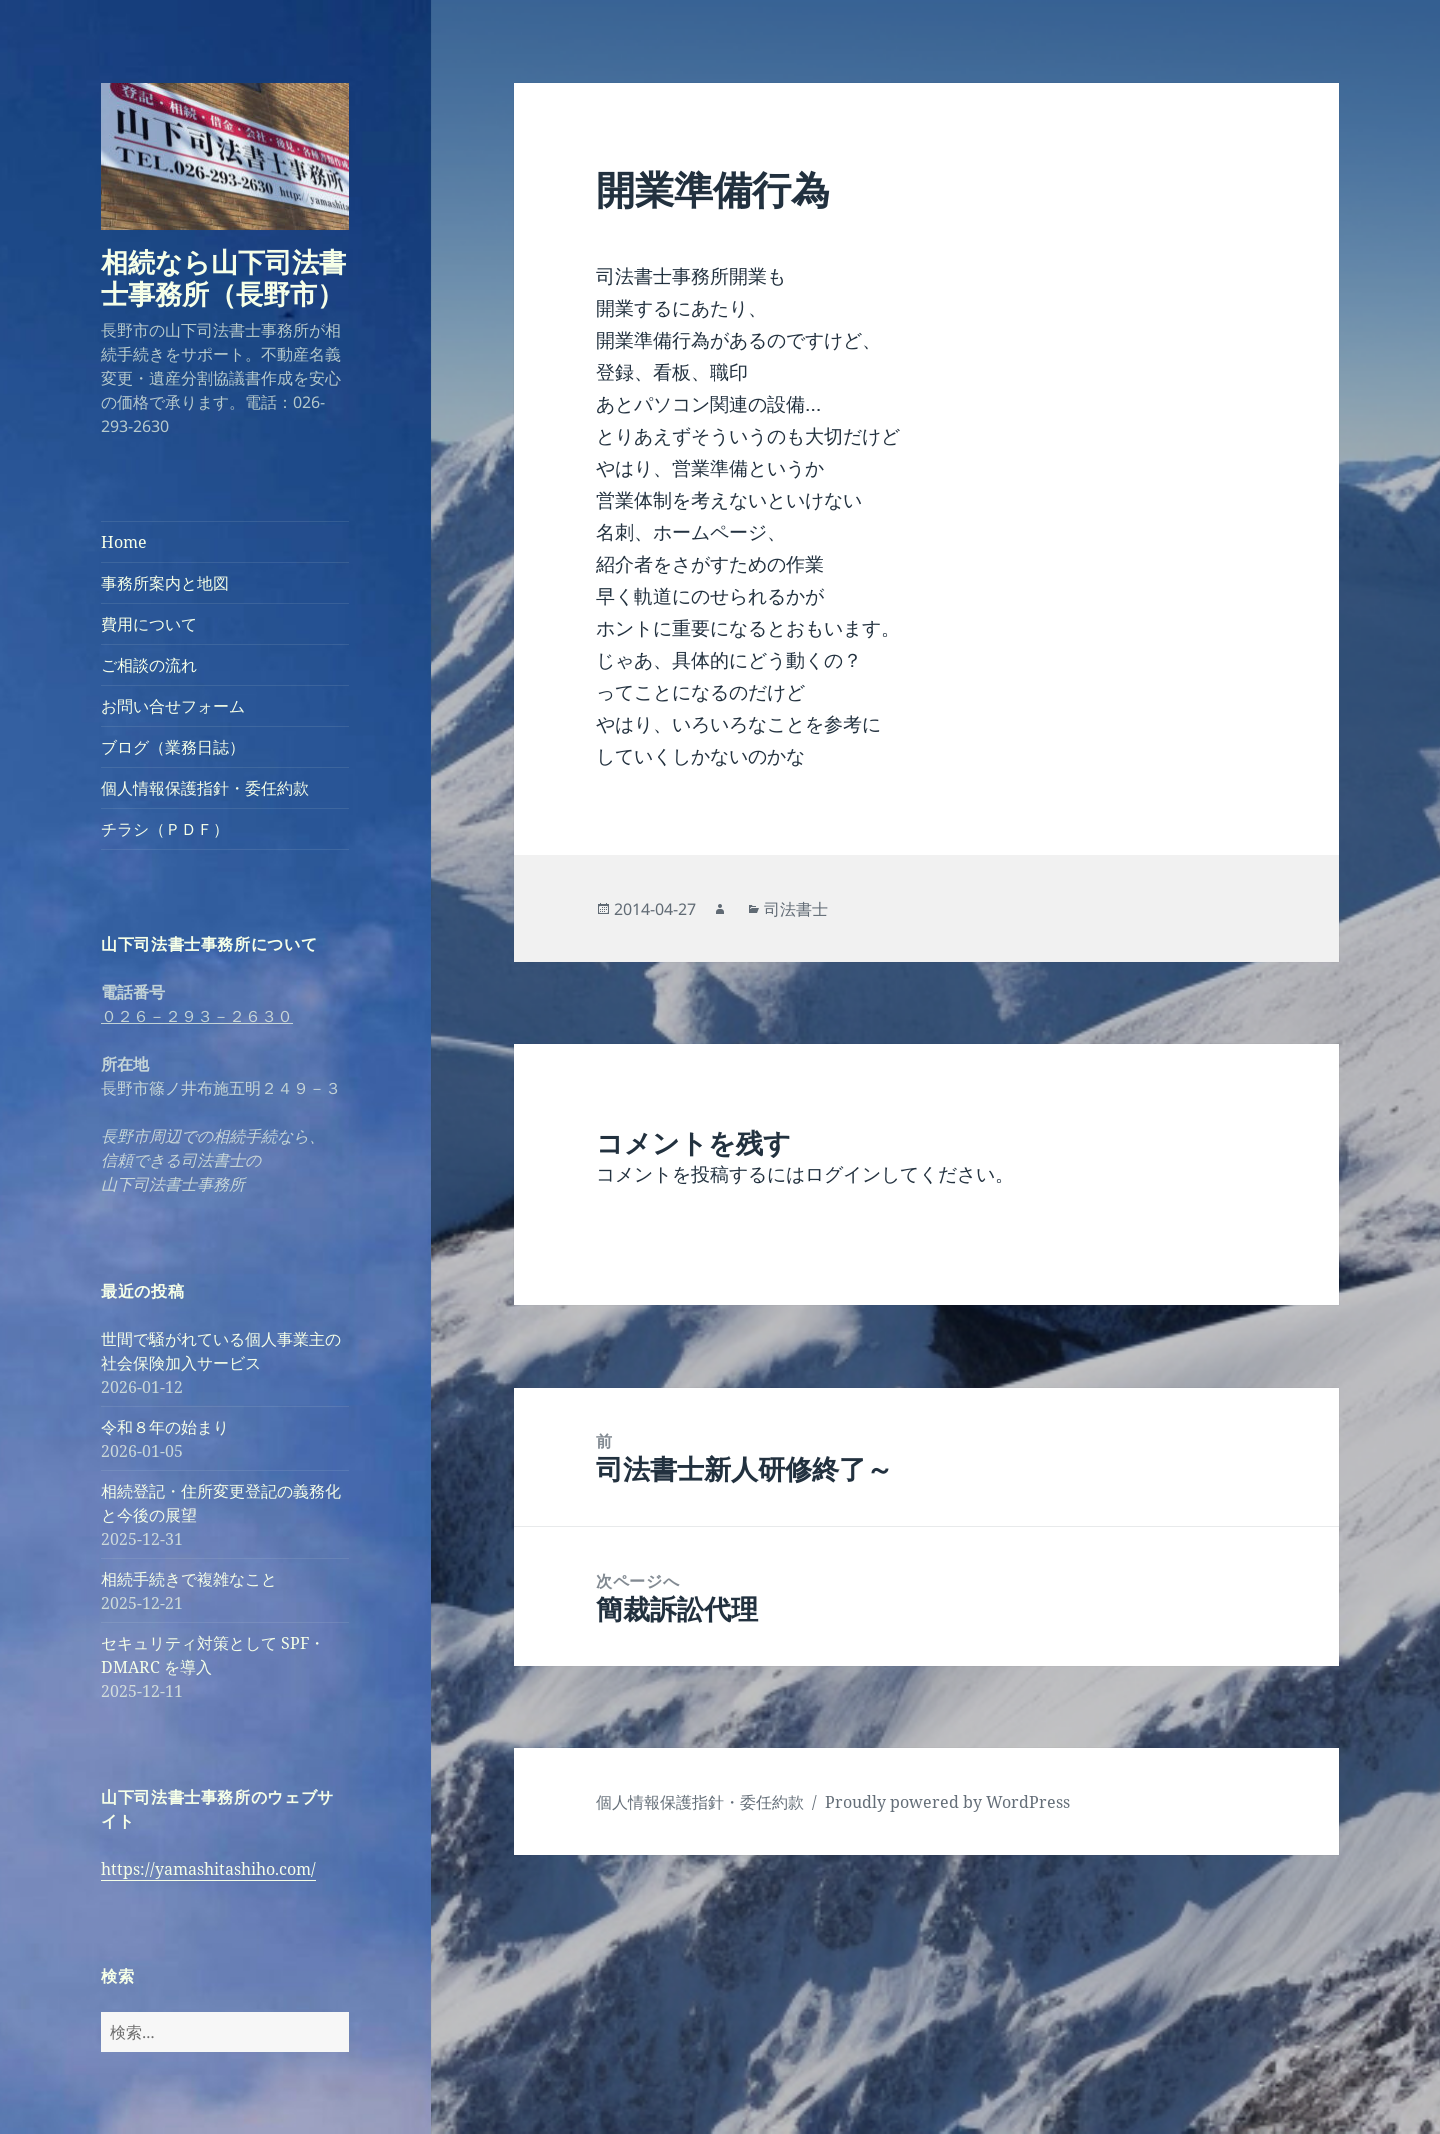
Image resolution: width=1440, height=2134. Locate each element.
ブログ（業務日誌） (173, 747)
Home (124, 542)
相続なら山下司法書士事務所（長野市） (223, 277)
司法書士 (796, 909)
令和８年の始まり (165, 1427)
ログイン (843, 1174)
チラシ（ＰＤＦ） (165, 829)
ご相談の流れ (149, 665)
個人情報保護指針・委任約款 (205, 788)
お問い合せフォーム (173, 706)
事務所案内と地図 (165, 583)
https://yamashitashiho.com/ (208, 1869)
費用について (149, 624)
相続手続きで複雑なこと (189, 1579)
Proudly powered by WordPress (947, 1802)
